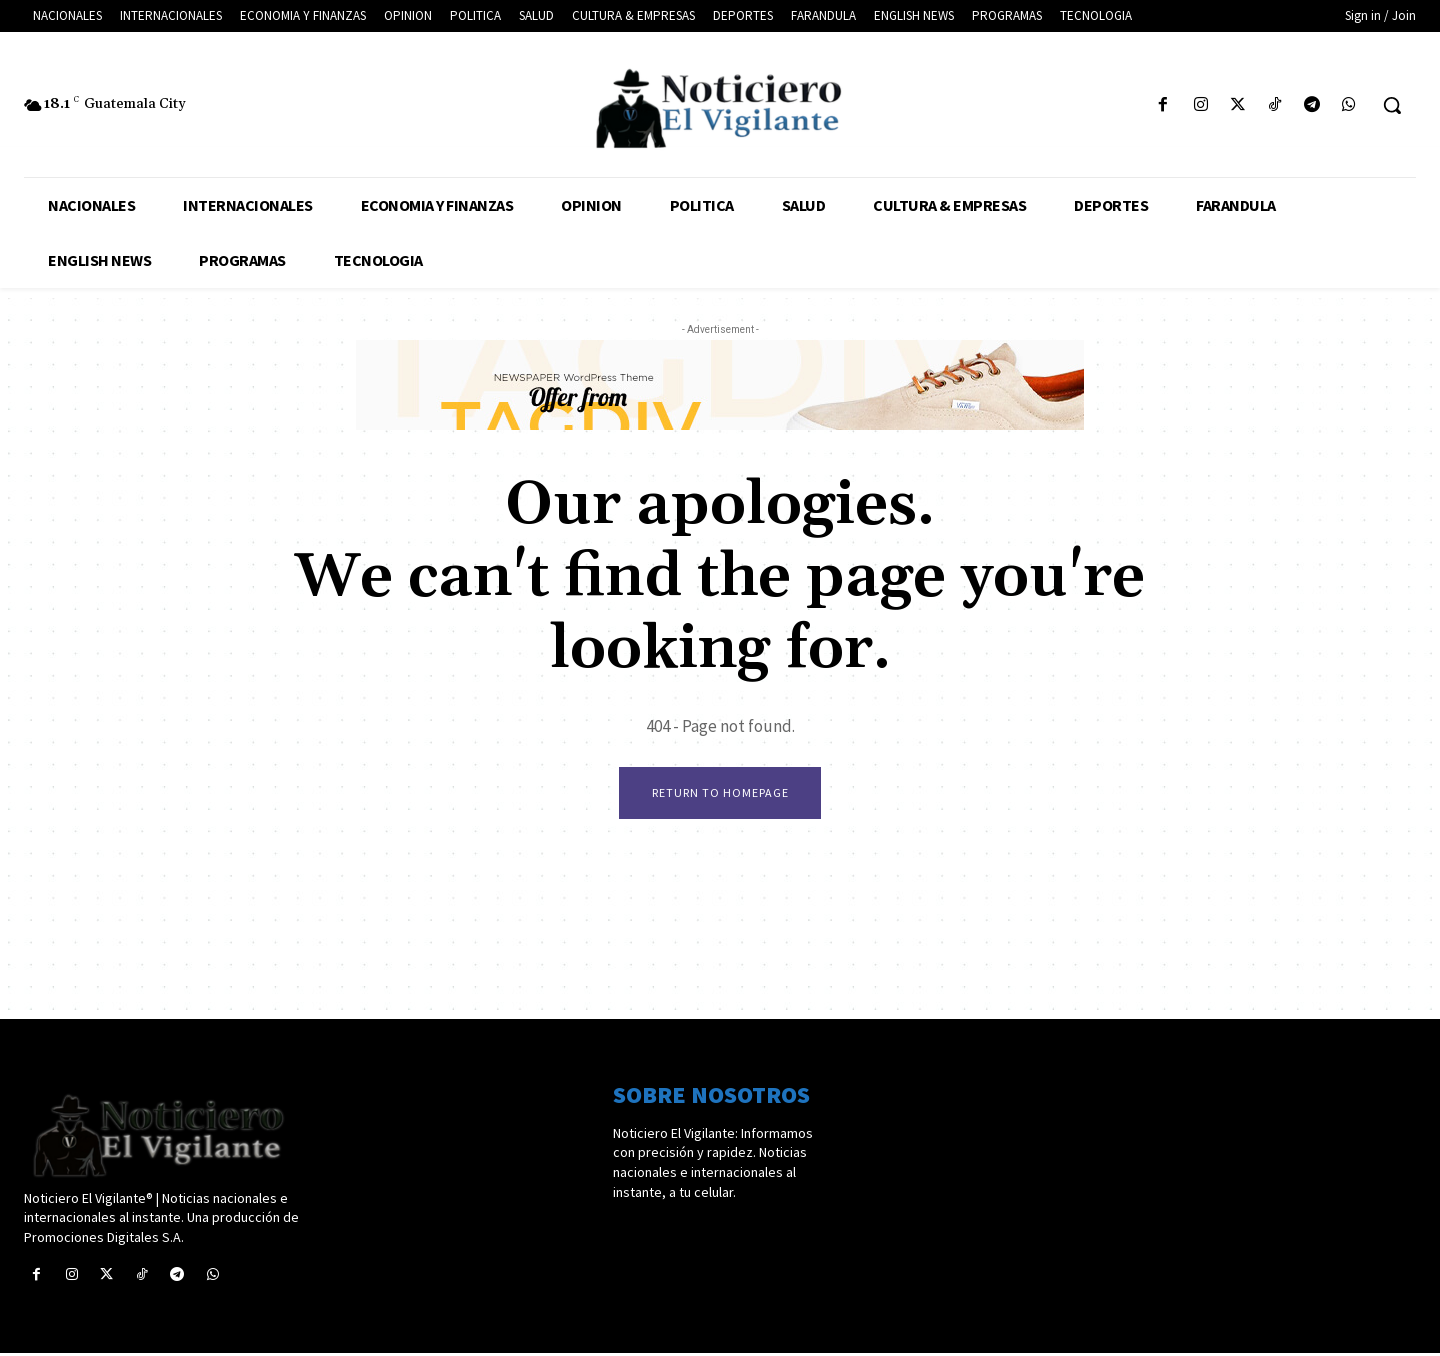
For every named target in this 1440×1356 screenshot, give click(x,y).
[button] (1392, 105)
